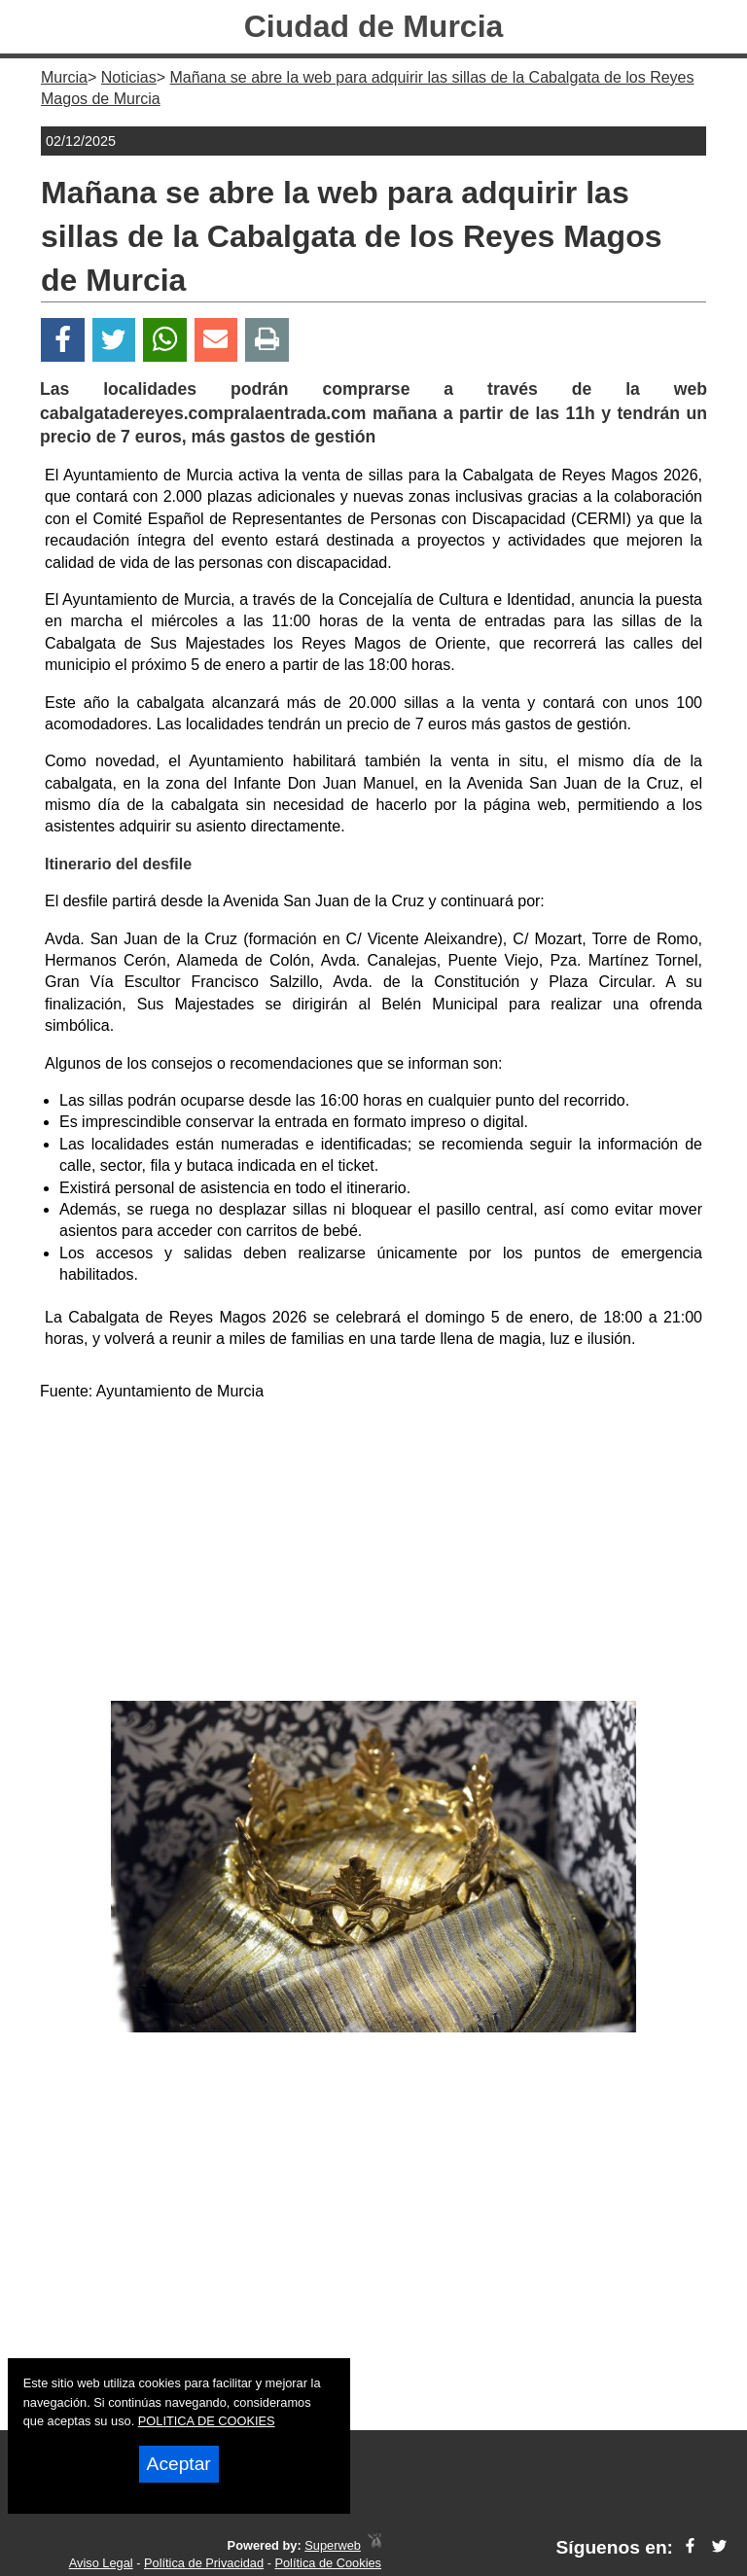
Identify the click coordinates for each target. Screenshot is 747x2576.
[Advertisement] (373, 1555)
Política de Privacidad (204, 2563)
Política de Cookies (327, 2563)
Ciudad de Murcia (374, 26)
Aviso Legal (101, 2563)
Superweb (332, 2545)
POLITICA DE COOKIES (206, 2421)
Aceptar (179, 2463)
